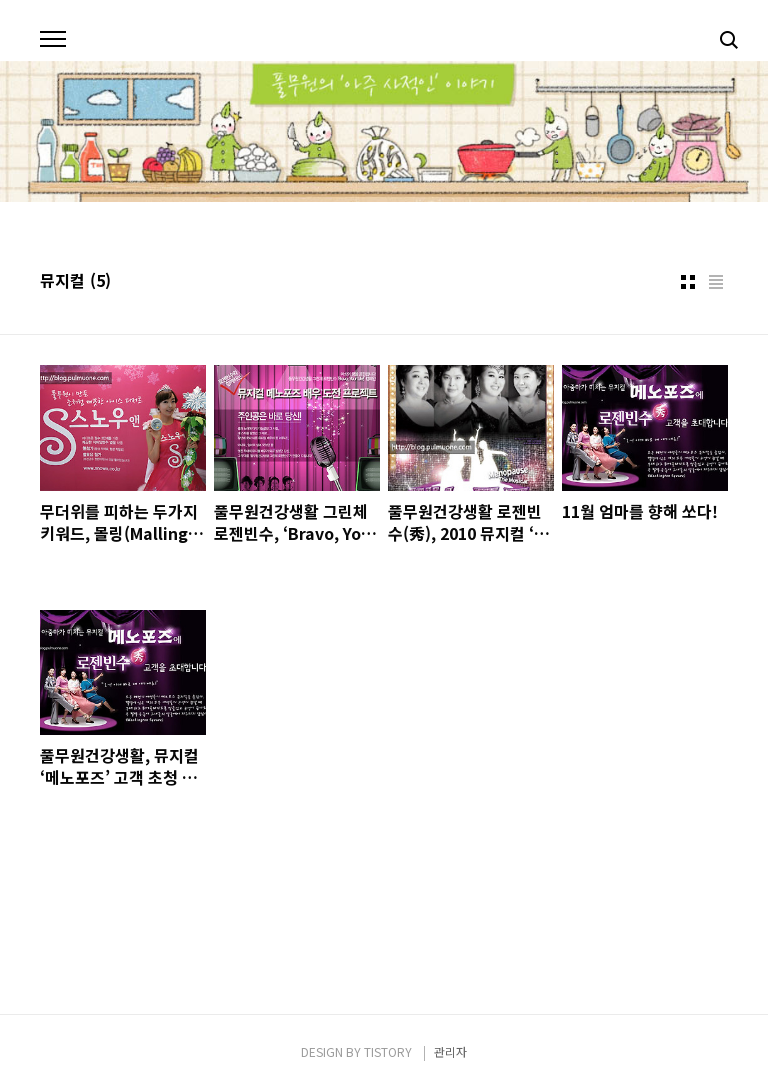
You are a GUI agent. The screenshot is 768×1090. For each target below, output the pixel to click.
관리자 (450, 1051)
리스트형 (716, 282)
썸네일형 (688, 282)
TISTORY (388, 1051)
